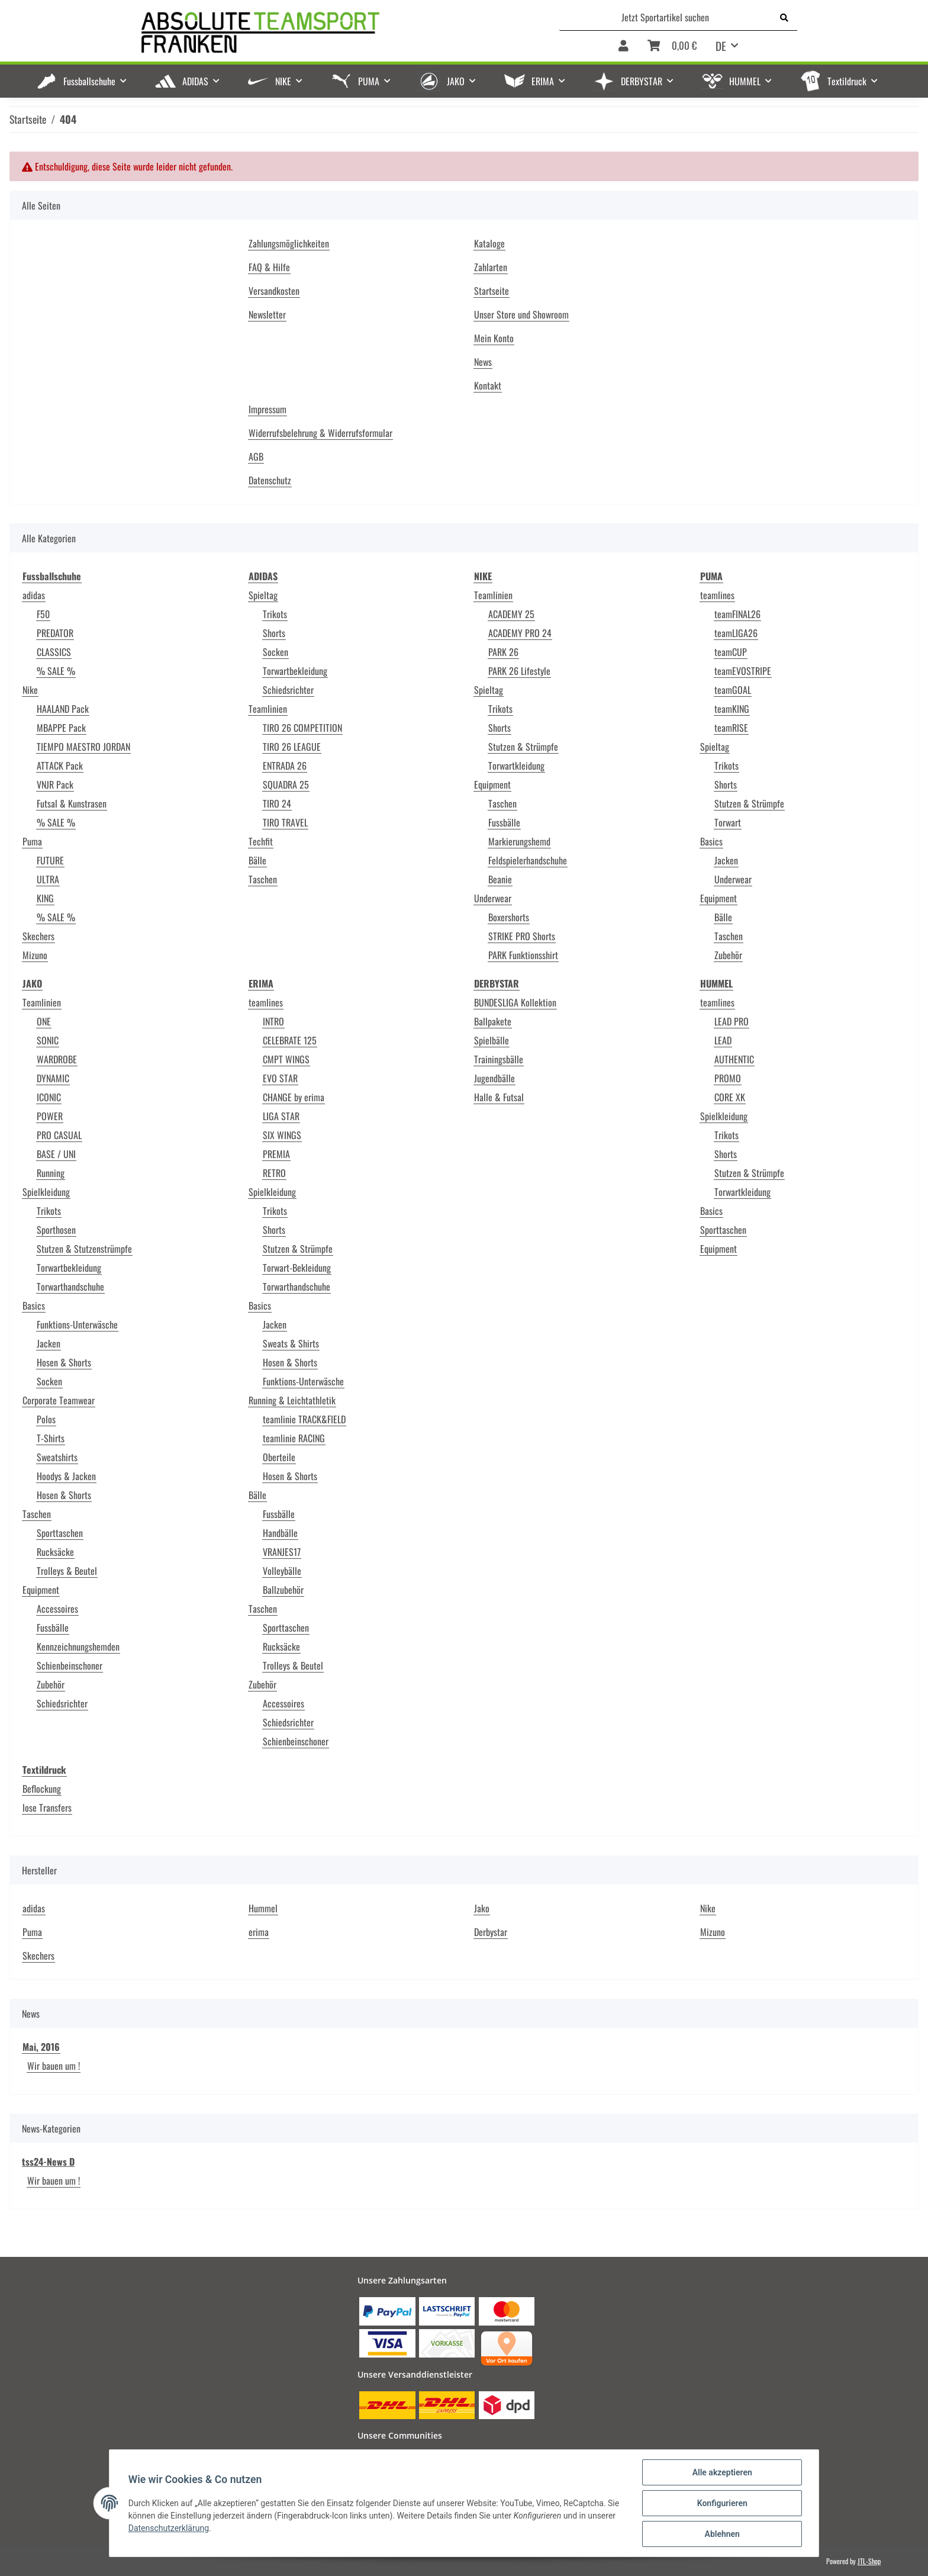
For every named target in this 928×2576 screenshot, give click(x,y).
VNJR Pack (55, 784)
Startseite (491, 291)
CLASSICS (54, 652)
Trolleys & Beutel (67, 1571)
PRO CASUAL (59, 1135)
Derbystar (490, 1932)
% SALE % (56, 671)
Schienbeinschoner (69, 1665)
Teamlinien (268, 709)
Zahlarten (490, 267)
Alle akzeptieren (722, 2472)
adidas (33, 595)
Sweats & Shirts (291, 1343)
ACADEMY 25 (511, 614)
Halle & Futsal (499, 1097)
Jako (481, 1908)
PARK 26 (503, 652)
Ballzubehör (283, 1590)
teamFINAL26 (737, 614)
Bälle (257, 860)
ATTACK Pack (60, 765)
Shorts (274, 633)
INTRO (273, 1021)
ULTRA (48, 879)
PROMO (727, 1078)
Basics (711, 841)
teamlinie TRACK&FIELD (304, 1419)
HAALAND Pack (63, 709)
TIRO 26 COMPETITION (302, 728)
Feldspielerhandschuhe (527, 860)
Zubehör (728, 955)
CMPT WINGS (286, 1059)
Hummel (263, 1908)
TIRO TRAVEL (285, 822)
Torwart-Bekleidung (297, 1267)
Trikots (275, 614)
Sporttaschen (60, 1533)
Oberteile (279, 1457)
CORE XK (729, 1097)
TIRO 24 (277, 803)
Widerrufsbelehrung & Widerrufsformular (320, 433)
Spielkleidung (46, 1192)
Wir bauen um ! (53, 2066)
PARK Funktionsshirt (523, 955)
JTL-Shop (869, 2561)
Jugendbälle (494, 1078)
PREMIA (276, 1154)
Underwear (492, 898)
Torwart (727, 822)
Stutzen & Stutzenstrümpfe (84, 1249)
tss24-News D (48, 2161)
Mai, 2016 (41, 2047)
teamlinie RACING (294, 1438)
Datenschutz (270, 480)
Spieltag (263, 595)
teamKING (731, 709)
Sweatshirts (57, 1457)
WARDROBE (57, 1059)
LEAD (723, 1040)
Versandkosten (274, 291)
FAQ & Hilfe (269, 267)
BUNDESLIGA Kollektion (515, 1002)
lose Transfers (47, 1807)
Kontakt (487, 385)
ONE (44, 1021)
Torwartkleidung (516, 765)
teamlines (717, 595)
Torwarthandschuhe (70, 1286)
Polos (46, 1419)
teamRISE (731, 728)
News (483, 362)
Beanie (500, 879)
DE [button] (721, 45)
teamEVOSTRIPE (742, 671)
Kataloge (489, 243)
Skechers (38, 936)
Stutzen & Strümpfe (523, 746)
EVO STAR (280, 1078)
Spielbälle (491, 1040)
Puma (32, 841)
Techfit (261, 841)
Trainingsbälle (498, 1059)
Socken (275, 652)
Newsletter (267, 314)
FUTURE (50, 860)
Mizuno (34, 955)
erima (259, 1932)
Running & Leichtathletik (292, 1400)
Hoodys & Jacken (66, 1476)
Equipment (492, 784)
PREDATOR (55, 633)
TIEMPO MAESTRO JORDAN (83, 746)
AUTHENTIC (734, 1059)
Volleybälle (282, 1571)
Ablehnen (721, 2534)
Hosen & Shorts (64, 1362)
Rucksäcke (55, 1552)
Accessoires (57, 1608)
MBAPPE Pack (61, 728)
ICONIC (49, 1097)
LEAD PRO (731, 1021)
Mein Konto (494, 338)
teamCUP (730, 652)
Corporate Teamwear (58, 1400)
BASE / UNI (56, 1154)
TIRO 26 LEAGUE (292, 746)
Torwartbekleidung (295, 671)
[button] (623, 46)
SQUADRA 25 (286, 784)
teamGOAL (732, 690)
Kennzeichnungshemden (78, 1646)
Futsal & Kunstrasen (72, 803)
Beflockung (41, 1788)
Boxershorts (508, 917)
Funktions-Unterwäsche (77, 1324)
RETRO (274, 1173)
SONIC (48, 1040)
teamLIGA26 (736, 633)
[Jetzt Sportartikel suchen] (665, 17)
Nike (30, 690)
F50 (43, 614)
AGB (256, 456)
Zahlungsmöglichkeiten (289, 243)
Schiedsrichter (288, 690)
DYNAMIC (53, 1078)
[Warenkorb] (672, 46)
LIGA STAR (281, 1116)
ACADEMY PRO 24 (520, 633)
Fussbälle (504, 822)
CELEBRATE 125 (290, 1040)
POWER (50, 1116)
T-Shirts (51, 1438)
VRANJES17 (282, 1552)
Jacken (726, 860)
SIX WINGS (282, 1135)
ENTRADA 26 (285, 765)
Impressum (267, 409)
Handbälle (280, 1533)
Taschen (263, 879)
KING (45, 898)
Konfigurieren (722, 2503)
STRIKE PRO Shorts (521, 936)
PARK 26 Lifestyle (519, 671)
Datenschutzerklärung (168, 2528)
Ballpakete (492, 1021)
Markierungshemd (519, 841)
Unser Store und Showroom (521, 314)
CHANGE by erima (293, 1097)
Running (51, 1173)
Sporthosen (56, 1230)
